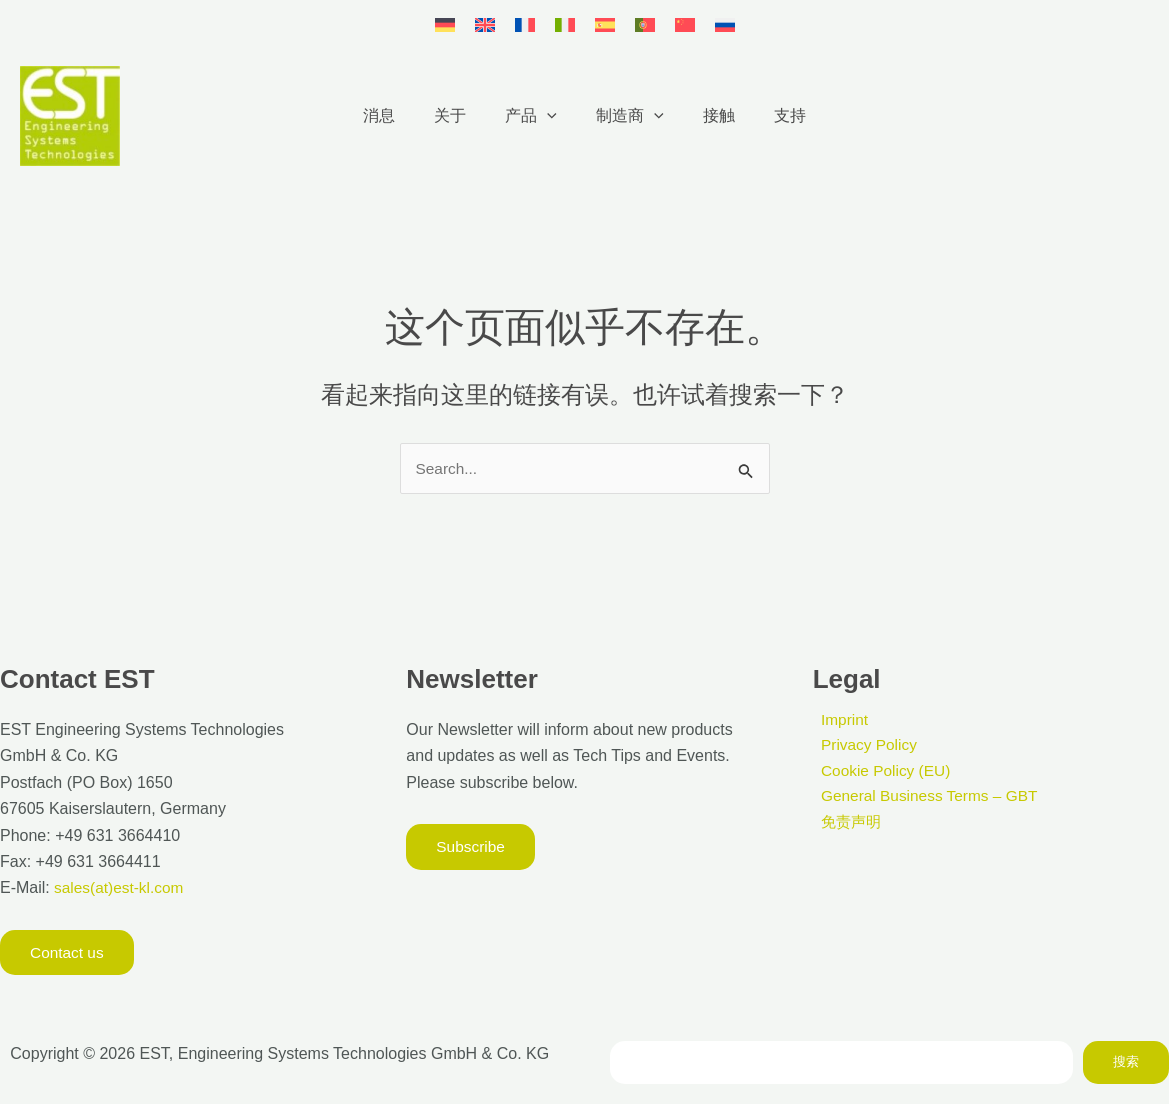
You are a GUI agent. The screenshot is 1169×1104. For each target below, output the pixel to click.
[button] (551, 116)
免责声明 (845, 824)
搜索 (1126, 1061)
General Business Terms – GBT (925, 798)
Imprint (837, 718)
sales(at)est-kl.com (119, 887)
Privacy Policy (863, 745)
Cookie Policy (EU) (880, 771)
